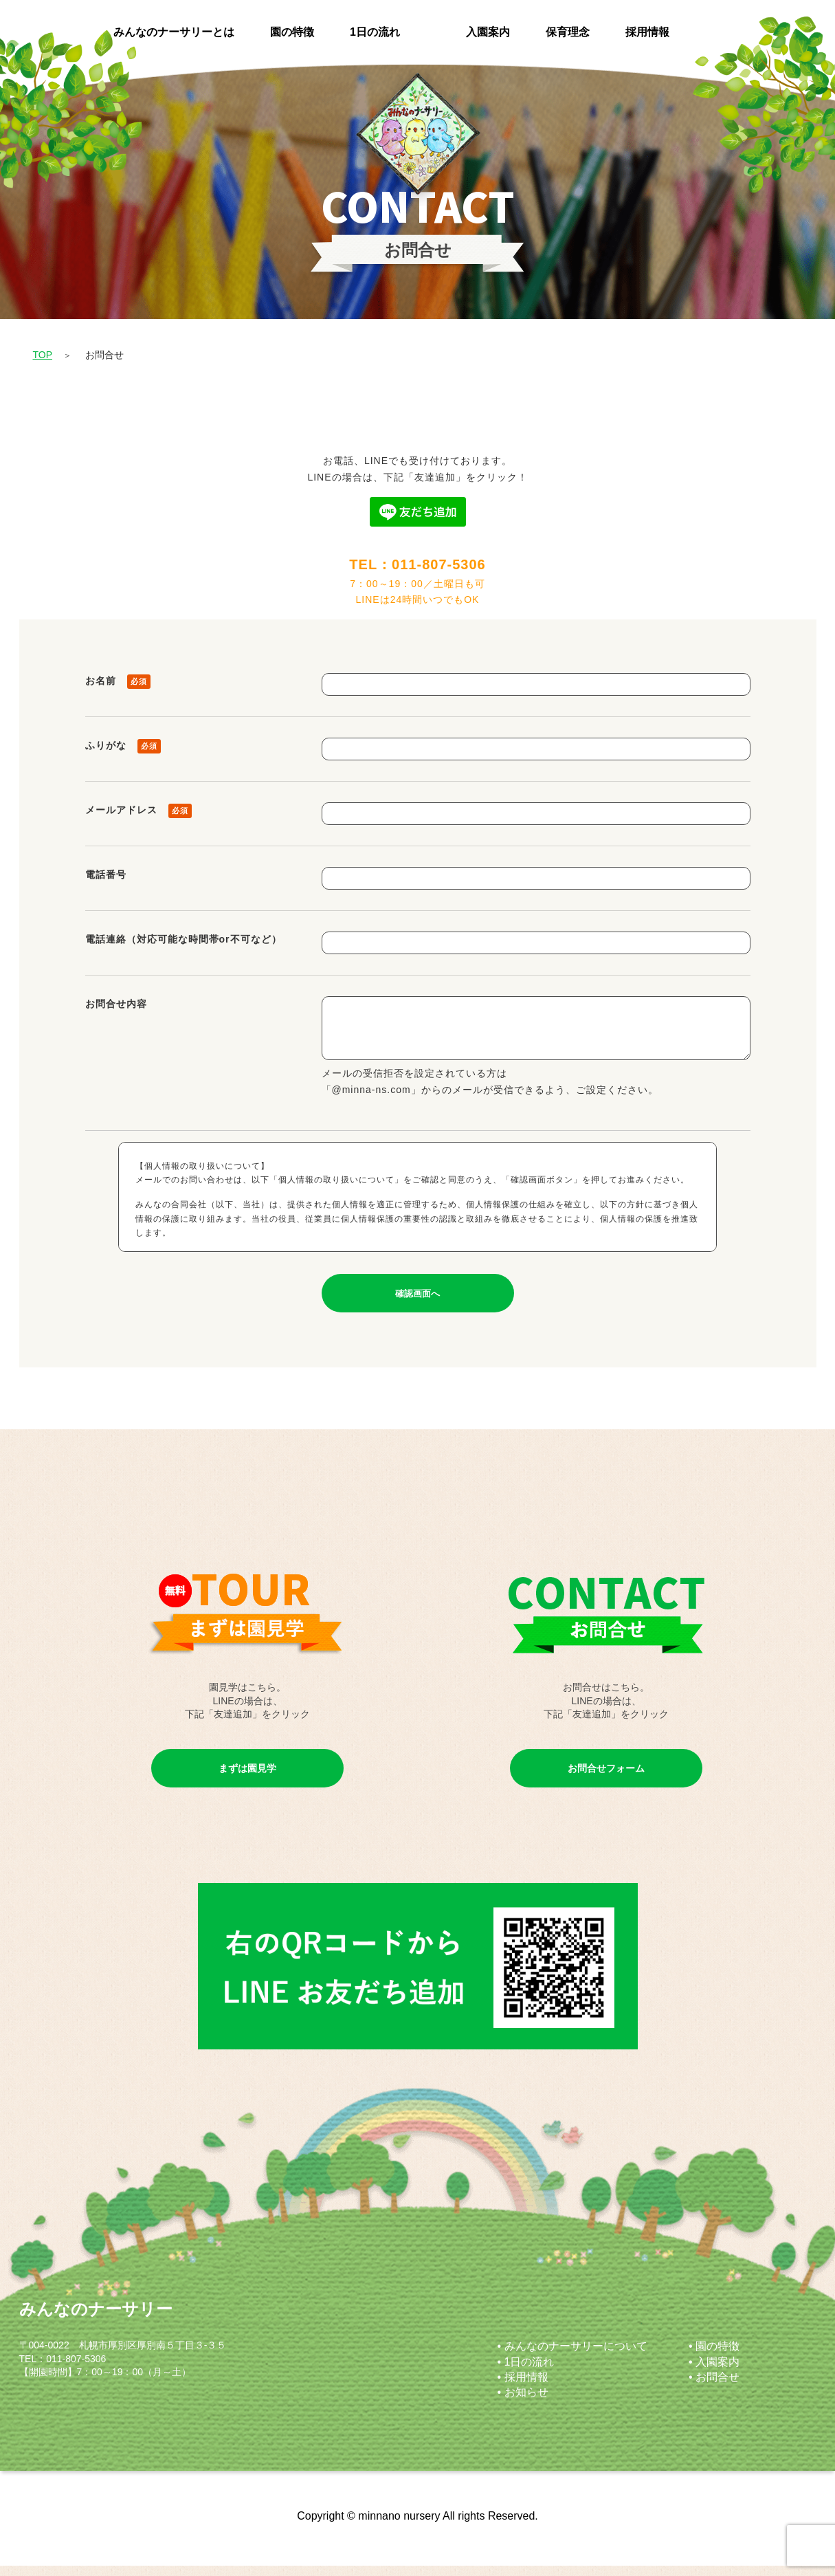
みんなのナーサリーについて (575, 2356)
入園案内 (488, 32)
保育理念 (568, 32)
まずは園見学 (247, 1778)
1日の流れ (375, 32)
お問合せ (717, 2387)
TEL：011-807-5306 (417, 564)
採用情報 (647, 32)
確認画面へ (417, 1304)
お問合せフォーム (606, 1778)
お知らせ (526, 2402)
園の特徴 (292, 32)
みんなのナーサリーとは (173, 32)
